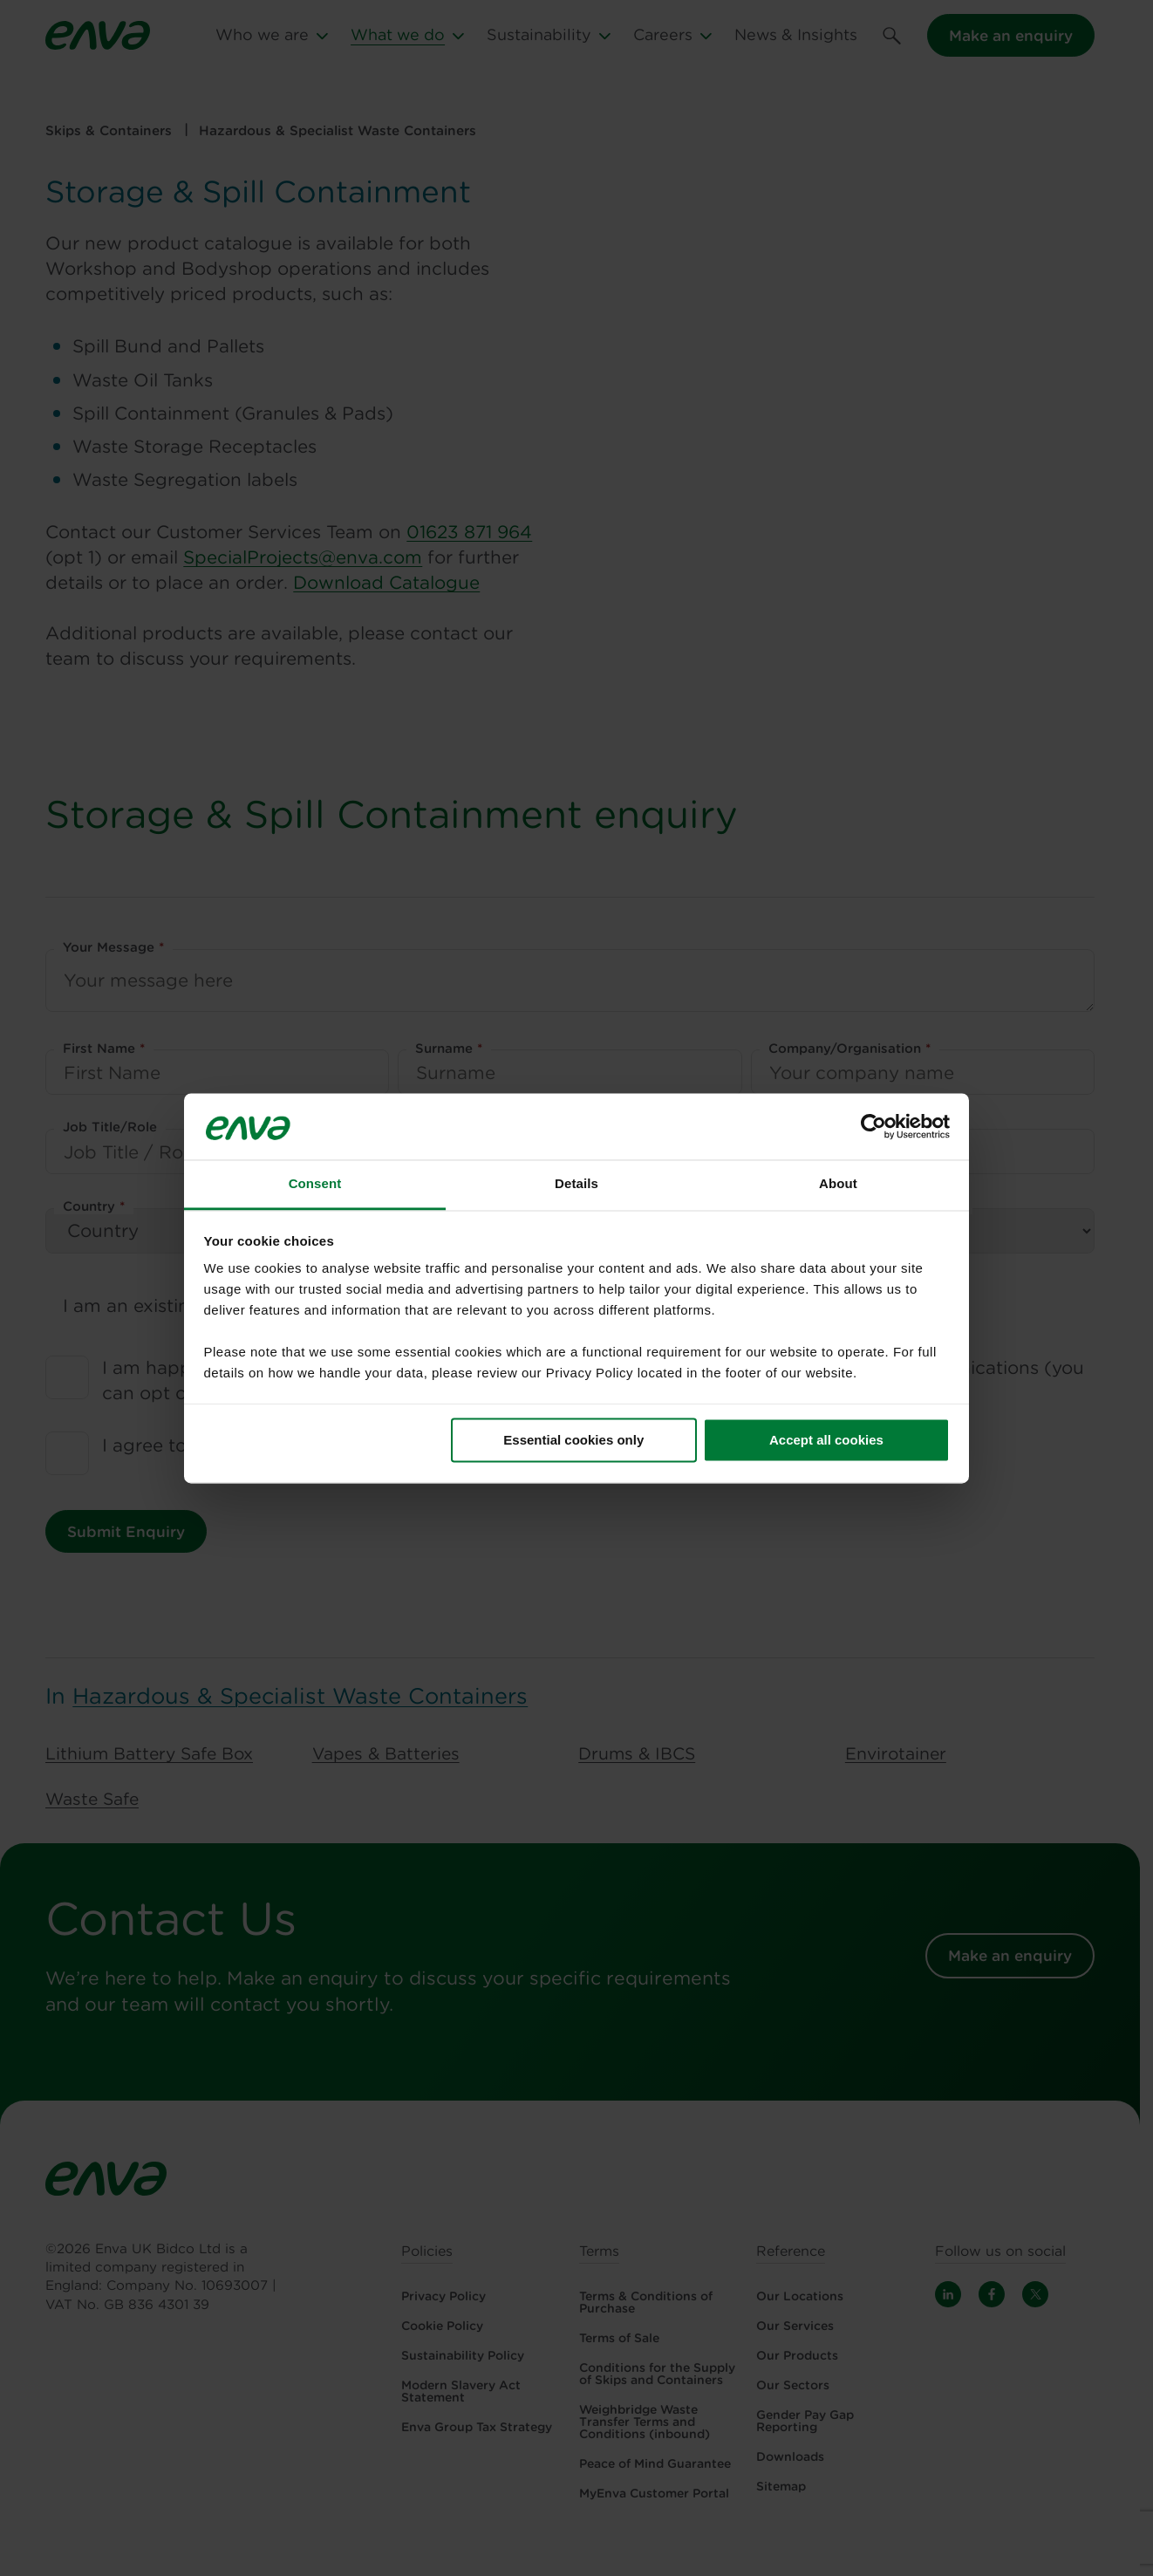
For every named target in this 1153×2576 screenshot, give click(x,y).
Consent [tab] (315, 1184)
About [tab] (838, 1184)
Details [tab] (576, 1184)
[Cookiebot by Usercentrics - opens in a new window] (873, 1126)
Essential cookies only (573, 1439)
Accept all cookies (826, 1439)
